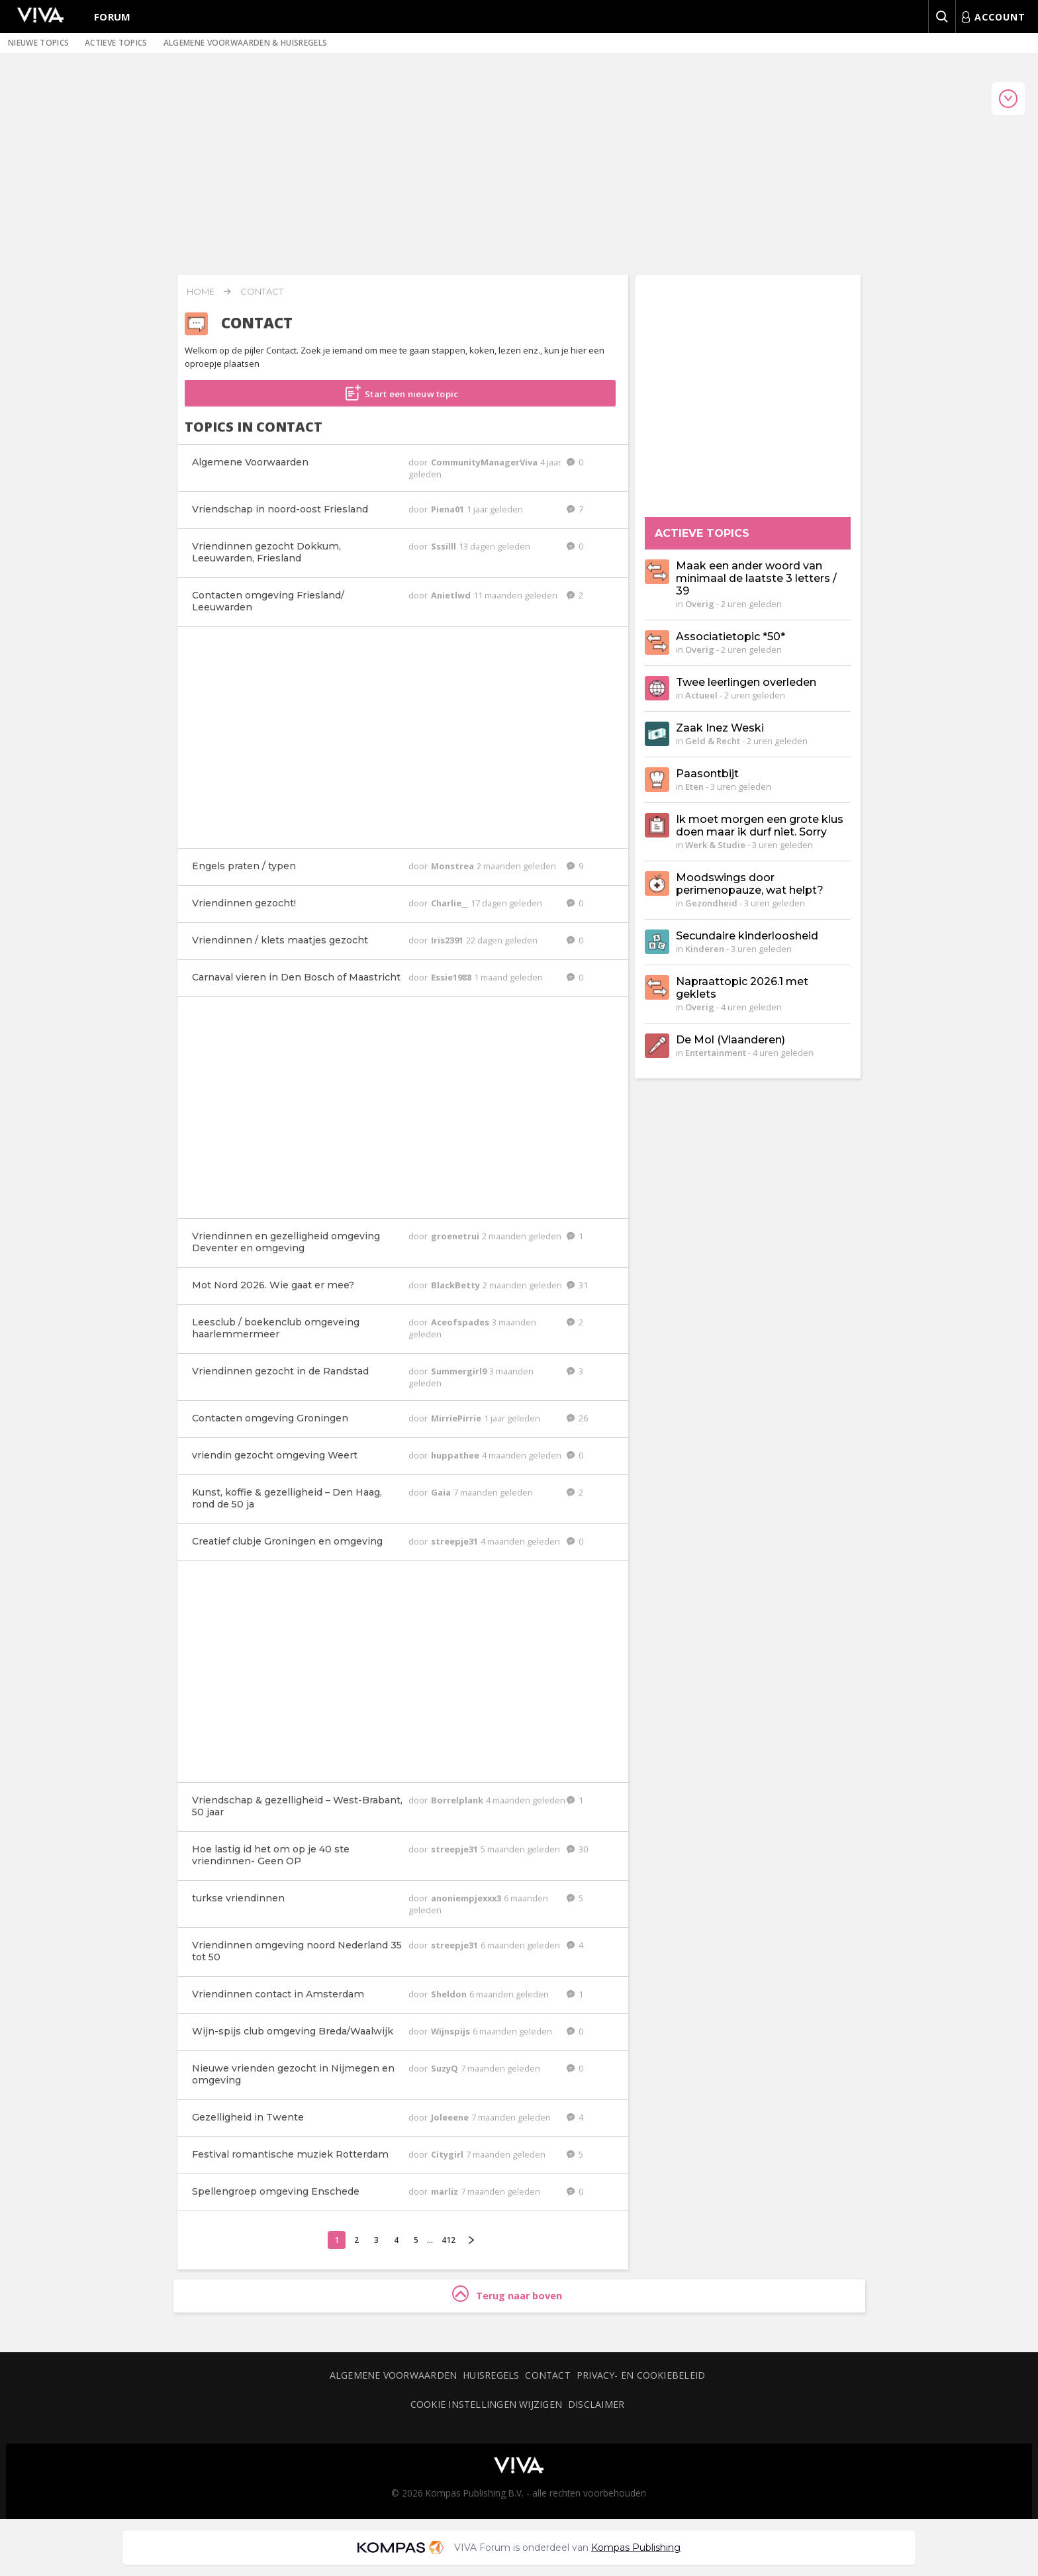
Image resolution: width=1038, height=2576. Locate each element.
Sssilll (444, 546)
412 (448, 2240)
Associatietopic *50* (730, 636)
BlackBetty (456, 1285)
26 (577, 1418)
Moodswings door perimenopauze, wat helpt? (750, 883)
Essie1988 (452, 977)
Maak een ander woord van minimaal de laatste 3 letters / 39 (756, 578)
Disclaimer (596, 2404)
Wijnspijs (451, 2031)
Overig (699, 604)
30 (577, 1849)
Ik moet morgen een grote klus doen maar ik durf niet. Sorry (759, 825)
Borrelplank (458, 1800)
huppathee (456, 1455)
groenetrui (456, 1236)
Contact (261, 291)
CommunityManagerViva (485, 462)
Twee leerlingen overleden (746, 682)
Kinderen (704, 949)
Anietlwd (452, 595)
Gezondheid (711, 903)
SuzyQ (445, 2068)
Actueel (701, 695)
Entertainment (715, 1053)
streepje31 (455, 1541)
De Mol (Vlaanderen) (730, 1039)
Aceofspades (461, 1322)
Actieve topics (116, 42)
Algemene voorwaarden (393, 2375)
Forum (112, 16)
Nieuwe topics (38, 42)
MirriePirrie (457, 1418)
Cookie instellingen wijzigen (486, 2404)
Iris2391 (448, 940)
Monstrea (453, 866)
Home (200, 291)
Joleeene (451, 2117)
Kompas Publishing (636, 2547)
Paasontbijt (707, 773)
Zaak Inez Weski (720, 728)
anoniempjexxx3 (467, 1898)
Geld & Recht (712, 741)
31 (577, 1285)
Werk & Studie (715, 845)
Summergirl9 (460, 1371)
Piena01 (448, 509)
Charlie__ (450, 903)
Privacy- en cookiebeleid (641, 2375)
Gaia (442, 1492)
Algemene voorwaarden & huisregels (246, 42)
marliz (445, 2191)
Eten (694, 786)
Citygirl (448, 2154)
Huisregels (491, 2375)
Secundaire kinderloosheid (747, 936)
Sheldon (450, 1994)
